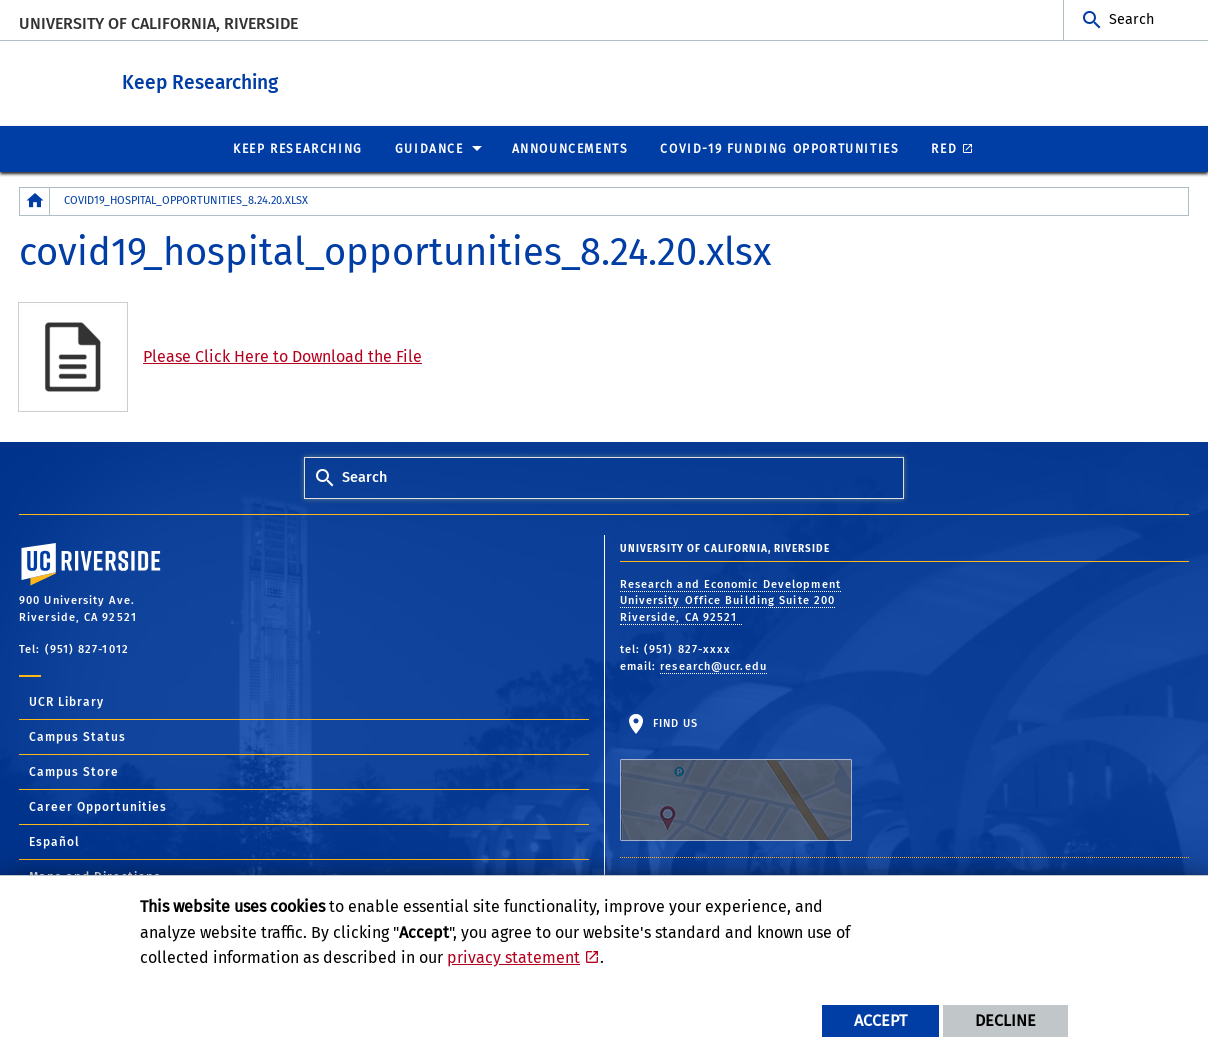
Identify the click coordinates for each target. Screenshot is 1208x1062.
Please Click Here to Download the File (282, 355)
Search (1131, 19)
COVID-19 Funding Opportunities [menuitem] (779, 148)
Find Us (736, 778)
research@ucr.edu (713, 665)
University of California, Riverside (158, 23)
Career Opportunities (98, 806)
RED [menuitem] (944, 148)
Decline (1005, 1020)
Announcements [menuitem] (570, 148)
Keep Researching (292, 78)
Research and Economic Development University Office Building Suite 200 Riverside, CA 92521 (730, 600)
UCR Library (66, 701)
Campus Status (77, 736)
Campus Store (74, 771)
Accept (880, 1020)
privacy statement (513, 957)
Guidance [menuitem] (429, 148)
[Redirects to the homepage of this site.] (35, 200)
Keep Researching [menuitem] (298, 148)
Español (54, 841)
